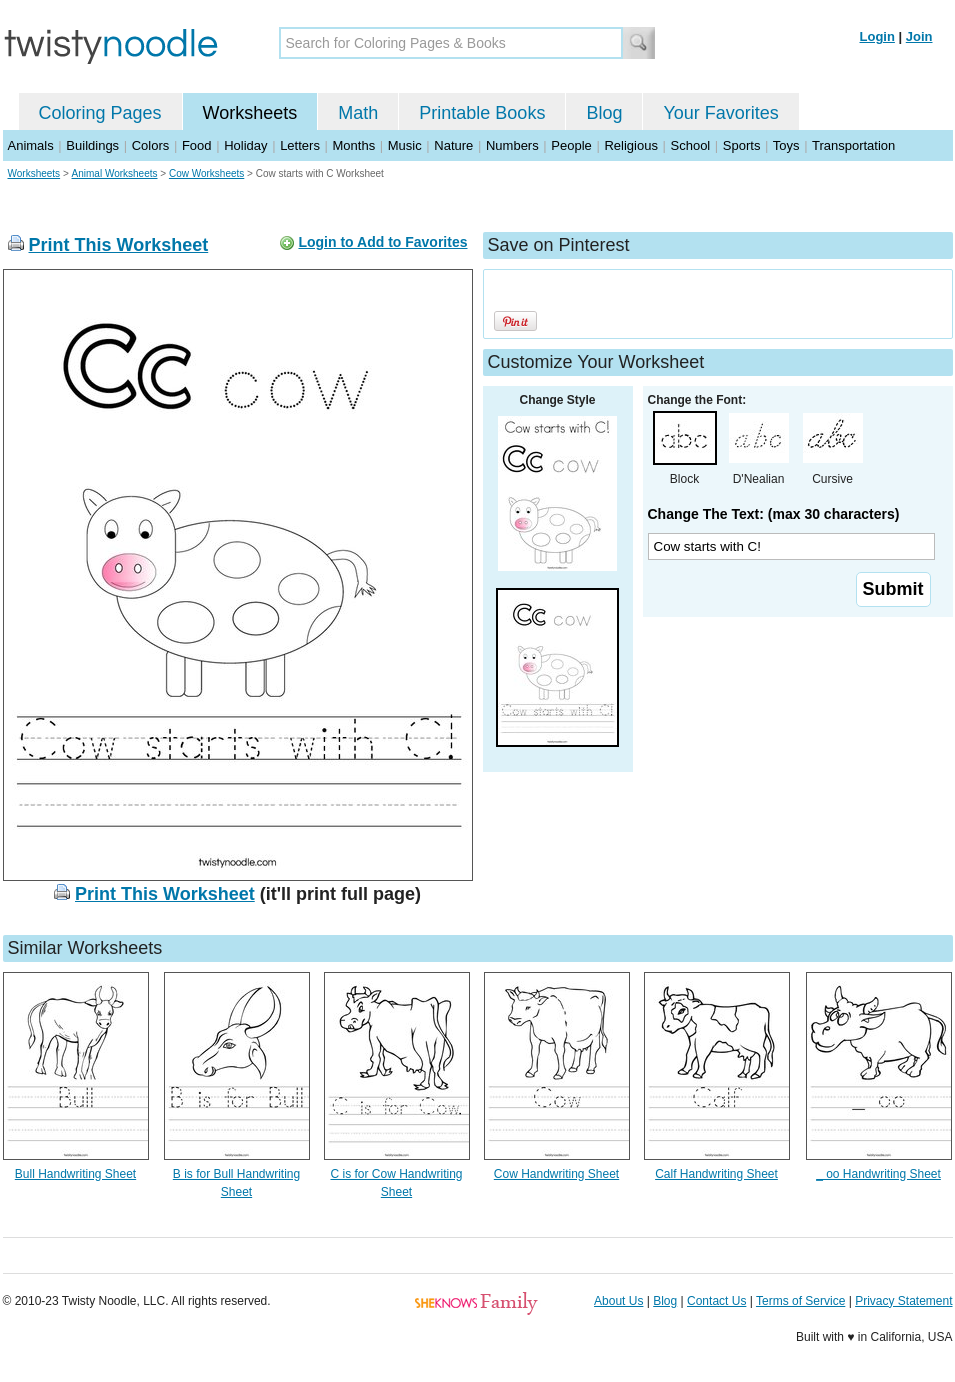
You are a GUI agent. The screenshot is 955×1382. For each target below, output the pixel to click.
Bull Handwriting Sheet (75, 1174)
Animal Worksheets (115, 173)
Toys (786, 145)
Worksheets (250, 113)
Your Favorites (720, 113)
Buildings (92, 145)
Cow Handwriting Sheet (556, 1174)
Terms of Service (800, 1301)
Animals (31, 145)
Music (405, 145)
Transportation (853, 145)
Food (197, 145)
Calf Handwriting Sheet (716, 1174)
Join (919, 36)
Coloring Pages (100, 113)
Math (358, 113)
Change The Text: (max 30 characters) (774, 514)
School (691, 145)
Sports (742, 145)
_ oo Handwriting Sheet (878, 1174)
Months (354, 145)
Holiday (245, 145)
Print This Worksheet (119, 245)
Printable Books (482, 113)
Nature (453, 145)
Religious (630, 145)
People (571, 145)
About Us (618, 1301)
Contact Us (716, 1301)
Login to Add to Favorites (382, 242)
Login (877, 36)
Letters (300, 145)
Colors (151, 145)
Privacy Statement (903, 1301)
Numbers (512, 145)
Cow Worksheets (206, 173)
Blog (604, 113)
